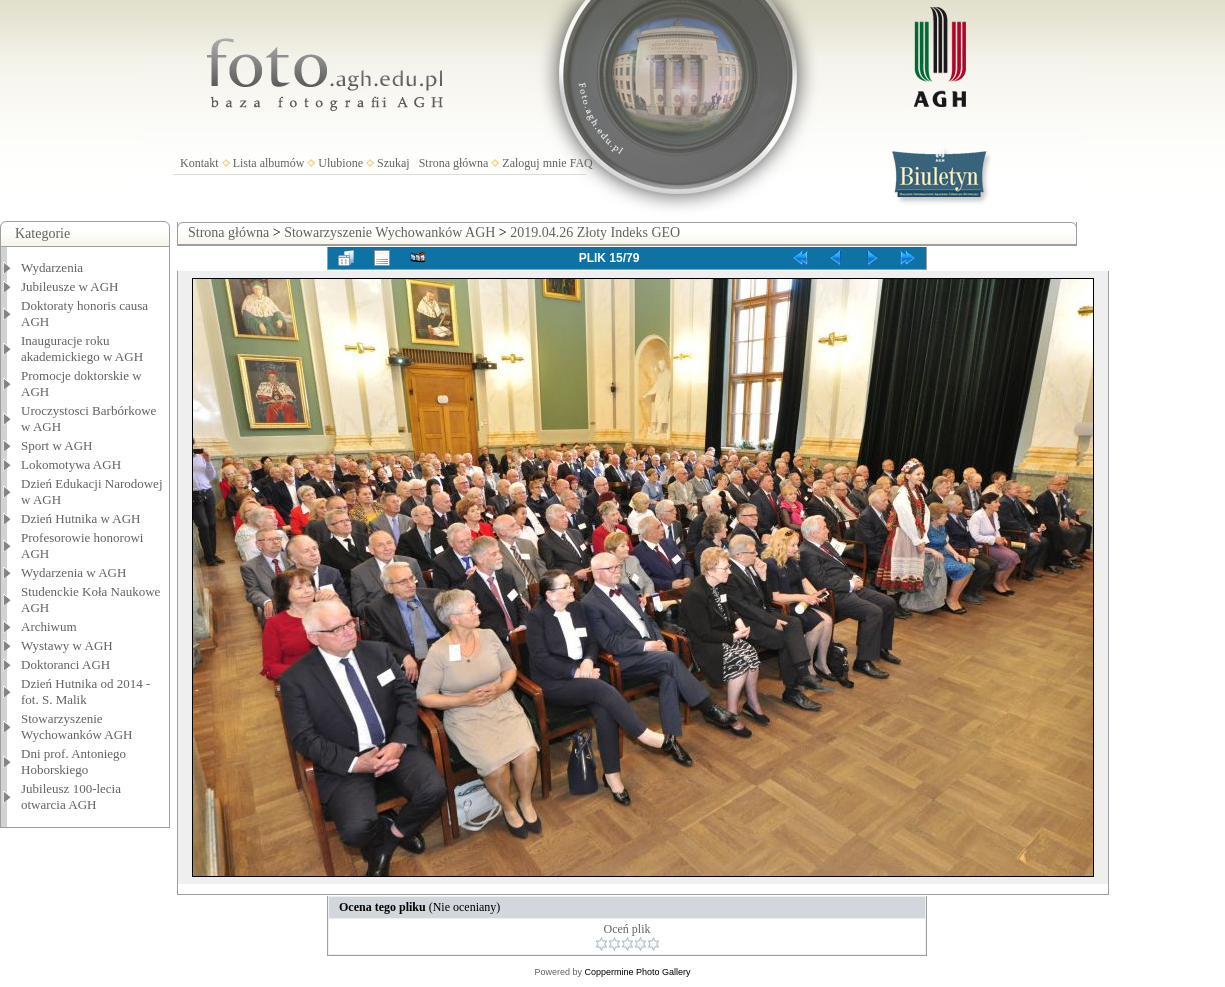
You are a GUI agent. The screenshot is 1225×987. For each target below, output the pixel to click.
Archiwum (49, 626)
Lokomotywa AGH (71, 464)
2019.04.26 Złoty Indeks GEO (595, 232)
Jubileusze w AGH (70, 286)
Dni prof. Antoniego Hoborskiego (73, 761)
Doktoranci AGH (65, 664)
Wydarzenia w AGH (73, 572)
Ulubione (340, 163)
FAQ (581, 163)
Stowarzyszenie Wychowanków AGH (77, 726)
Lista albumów (269, 163)
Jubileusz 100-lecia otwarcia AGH (71, 796)
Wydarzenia (52, 267)
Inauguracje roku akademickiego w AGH (82, 348)
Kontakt (199, 163)
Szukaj (393, 163)
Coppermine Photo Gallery (637, 972)
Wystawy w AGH (67, 645)
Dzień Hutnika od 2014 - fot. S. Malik (85, 691)
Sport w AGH (57, 445)
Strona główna (454, 163)
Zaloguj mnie (534, 163)
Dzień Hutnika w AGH (81, 518)
